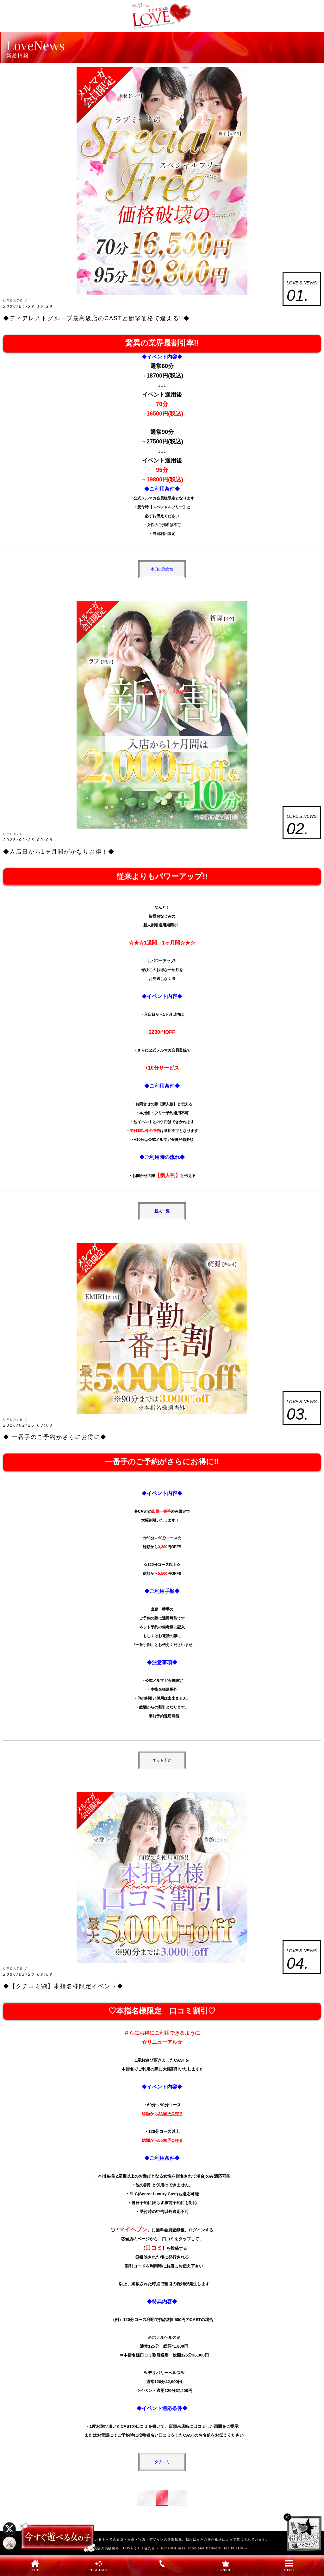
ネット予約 (162, 1760)
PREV (146, 2497)
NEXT (178, 2497)
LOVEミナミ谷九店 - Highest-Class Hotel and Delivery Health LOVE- (185, 2548)
